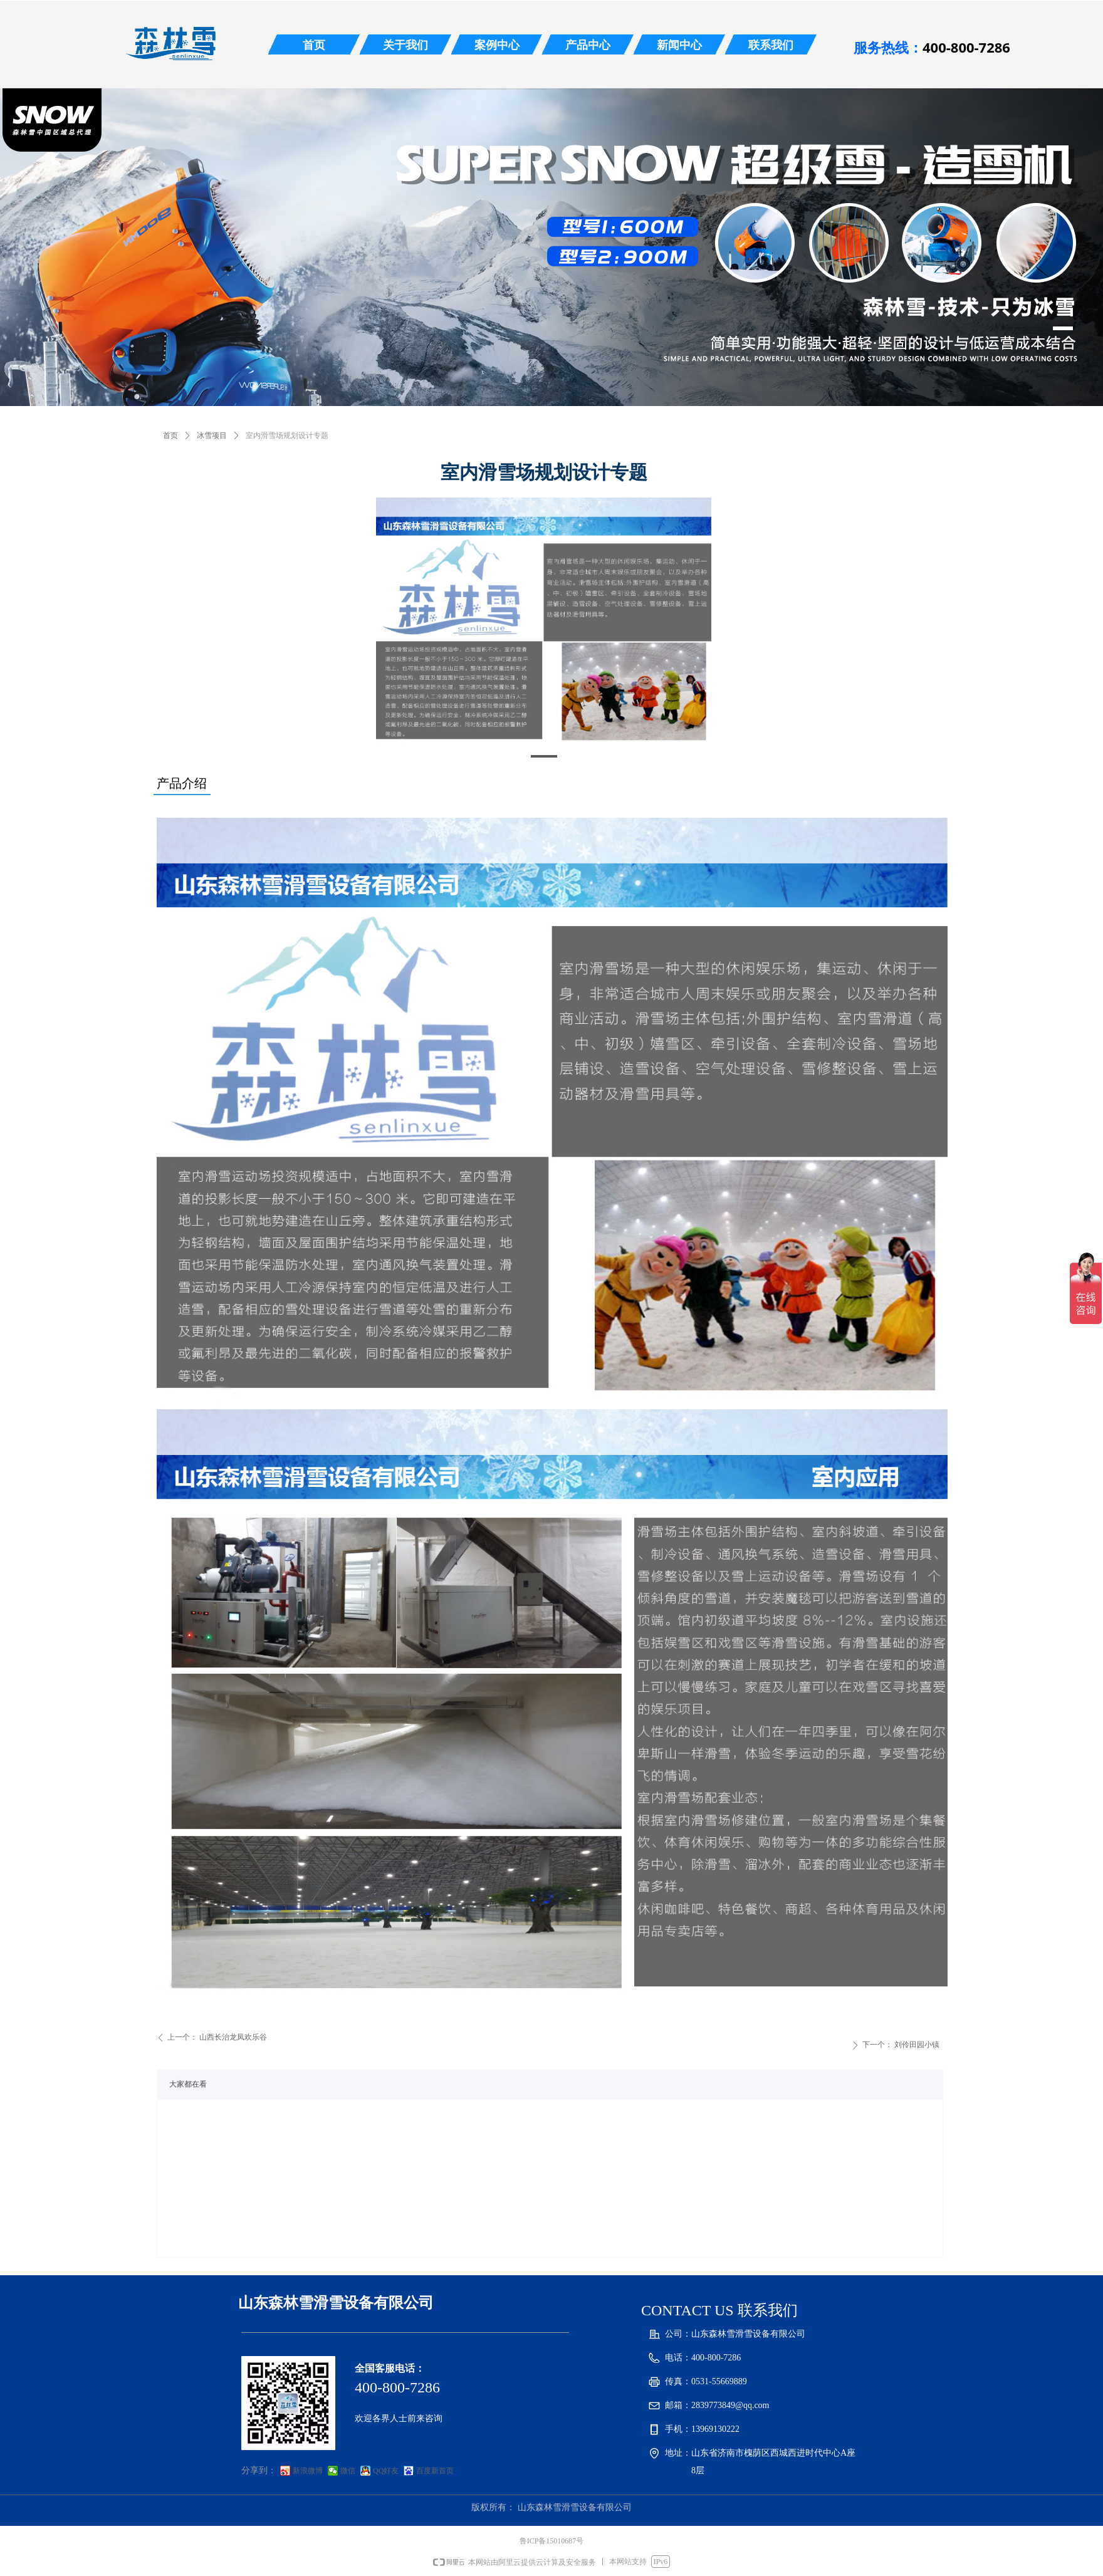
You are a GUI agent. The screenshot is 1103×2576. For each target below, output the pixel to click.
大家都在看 (188, 2084)
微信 (347, 2470)
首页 (170, 435)
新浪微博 (308, 2470)
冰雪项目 (212, 435)
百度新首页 (435, 2470)
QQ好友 (386, 2470)
